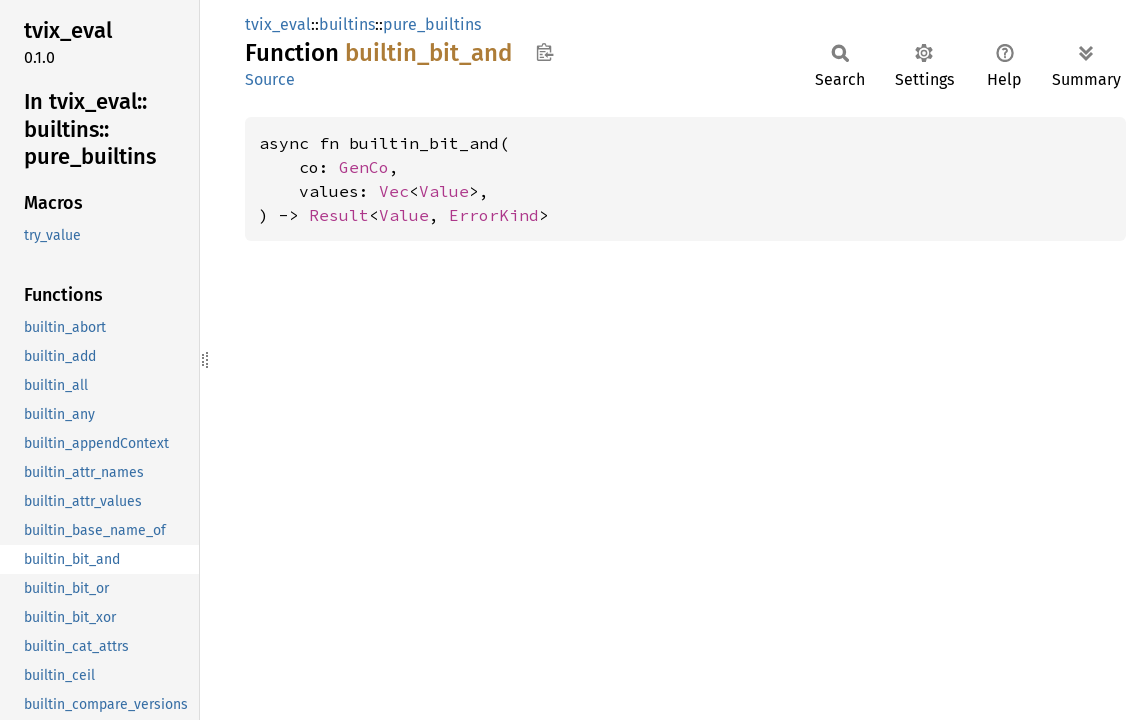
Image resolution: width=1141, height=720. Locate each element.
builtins (347, 24)
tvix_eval (278, 24)
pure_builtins (432, 24)
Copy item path (544, 52)
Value (444, 191)
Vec (394, 191)
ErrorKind (494, 215)
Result (339, 215)
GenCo (364, 167)
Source (270, 79)
